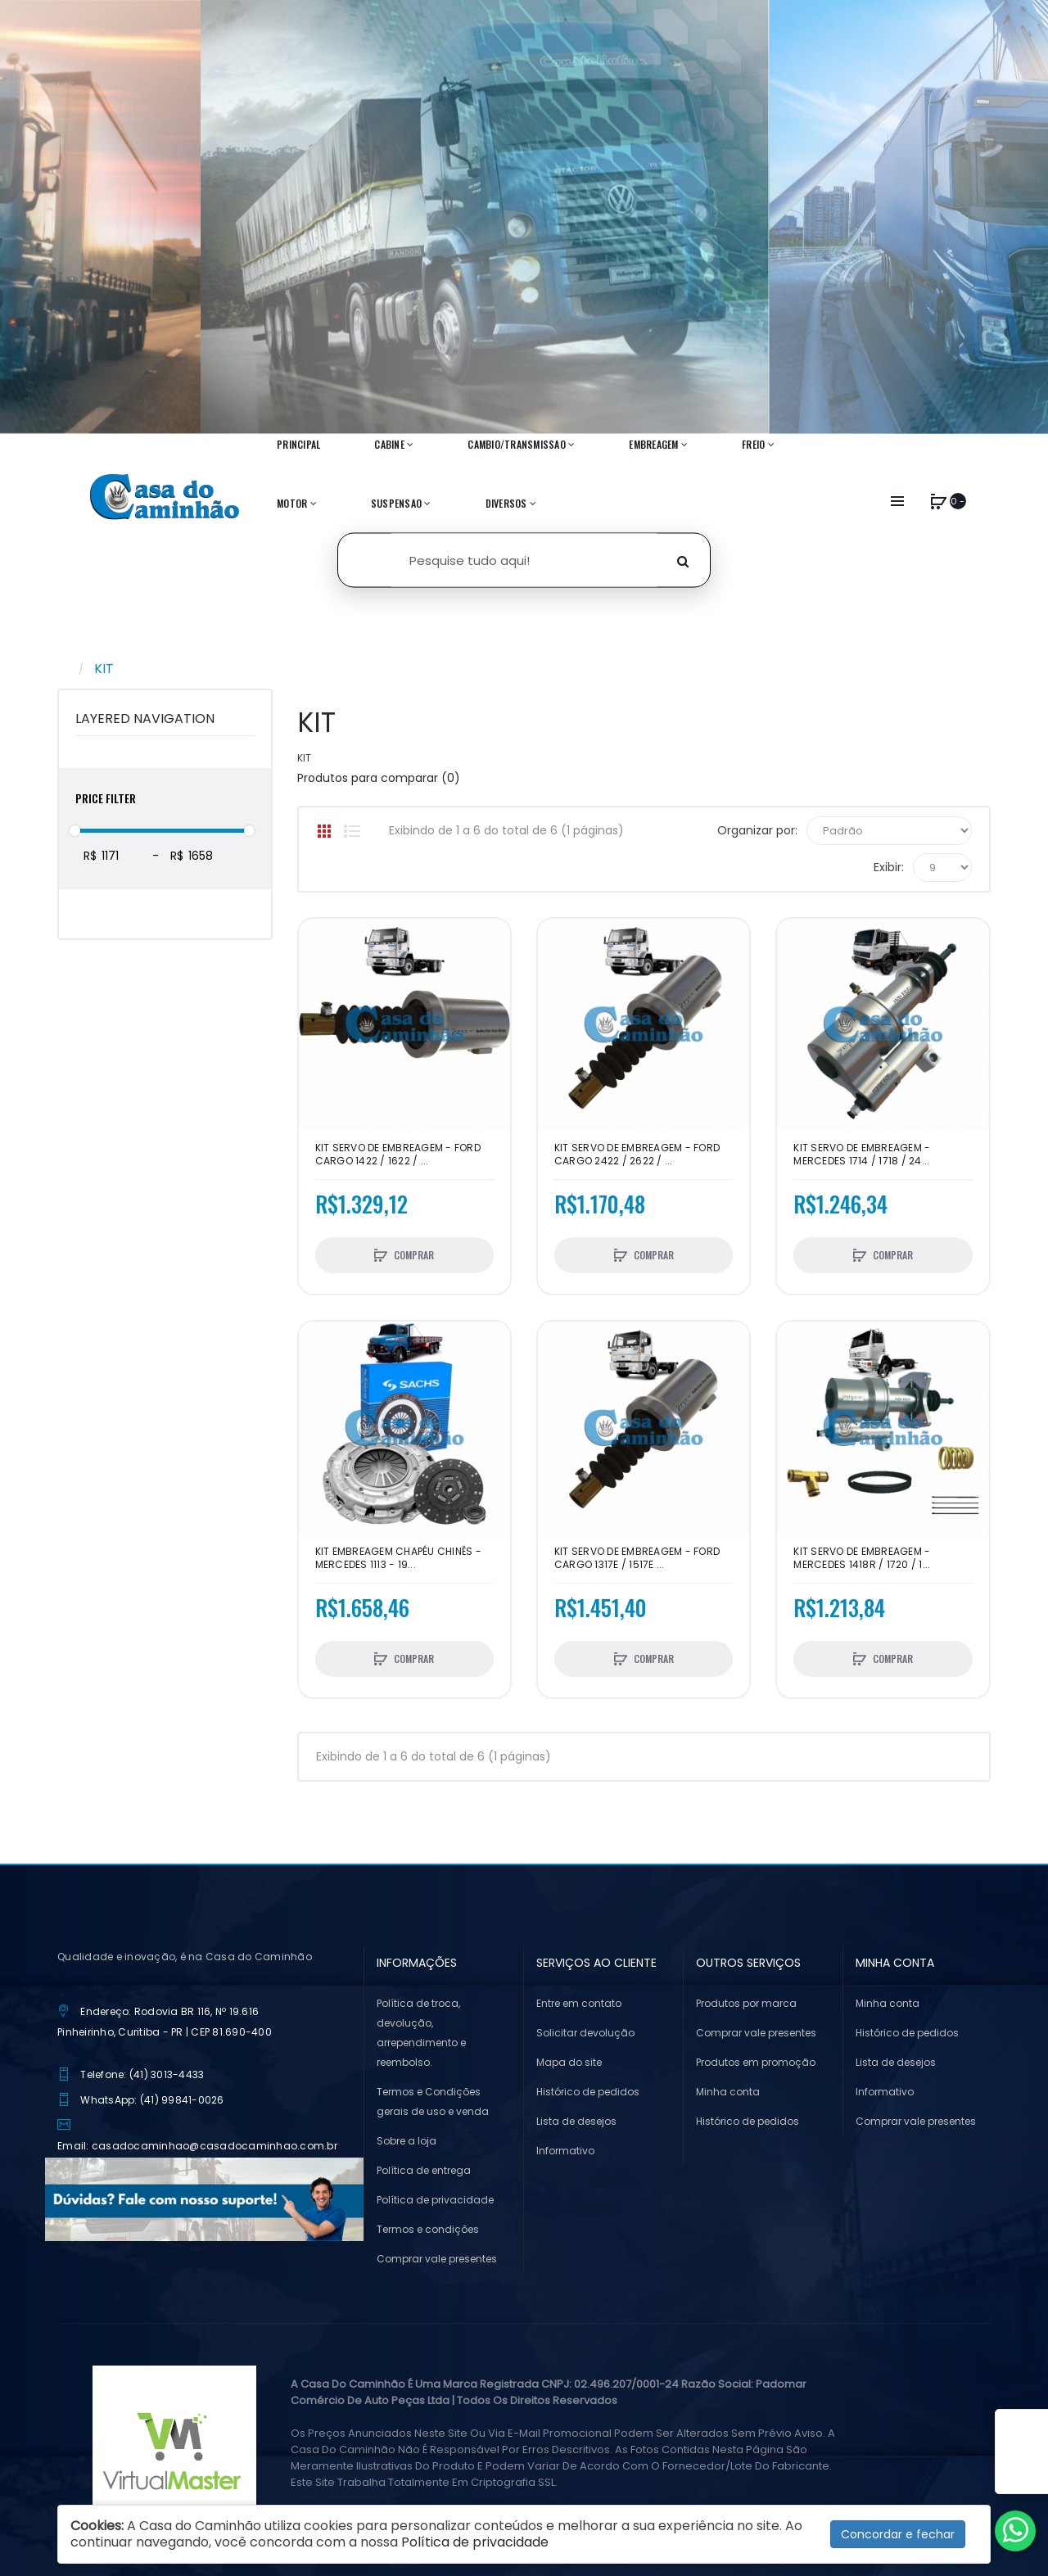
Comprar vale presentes (437, 2259)
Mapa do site (569, 2062)
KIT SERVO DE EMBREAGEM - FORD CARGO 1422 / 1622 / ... (398, 1154)
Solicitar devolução (585, 2033)
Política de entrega (424, 2170)
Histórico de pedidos (587, 2092)
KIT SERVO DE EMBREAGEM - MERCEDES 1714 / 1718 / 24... (861, 1154)
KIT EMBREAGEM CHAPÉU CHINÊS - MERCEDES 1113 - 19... (398, 1558)
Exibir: (889, 867)
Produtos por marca (746, 2003)
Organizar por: (757, 830)
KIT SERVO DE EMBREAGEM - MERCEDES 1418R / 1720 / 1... (861, 1558)
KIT (104, 668)
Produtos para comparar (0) (378, 778)
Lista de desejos (576, 2121)
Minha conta (728, 2092)
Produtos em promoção (755, 2062)
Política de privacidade (435, 2200)
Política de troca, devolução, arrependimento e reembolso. (421, 2032)
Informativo (565, 2151)
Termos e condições (428, 2229)
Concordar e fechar (898, 2534)
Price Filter (105, 798)
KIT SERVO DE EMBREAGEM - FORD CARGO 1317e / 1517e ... (637, 1558)
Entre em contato (578, 2003)
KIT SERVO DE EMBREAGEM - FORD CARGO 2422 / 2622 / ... (637, 1154)
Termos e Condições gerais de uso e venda (433, 2101)
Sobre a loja (406, 2141)
